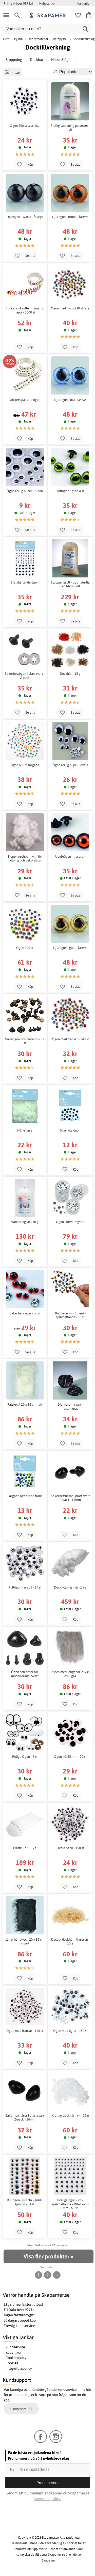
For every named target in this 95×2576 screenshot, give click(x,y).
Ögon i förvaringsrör (70, 1222)
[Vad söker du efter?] (47, 29)
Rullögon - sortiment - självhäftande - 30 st (70, 1315)
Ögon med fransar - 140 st (70, 1039)
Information (82, 3)
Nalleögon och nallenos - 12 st (25, 1041)
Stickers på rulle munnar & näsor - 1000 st (25, 310)
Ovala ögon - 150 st (70, 1848)
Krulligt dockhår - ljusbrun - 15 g (70, 1941)
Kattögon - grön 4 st (70, 491)
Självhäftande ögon (25, 582)
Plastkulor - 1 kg (24, 1848)
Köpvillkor (14, 2352)
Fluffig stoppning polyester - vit (70, 128)
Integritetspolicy (19, 2368)
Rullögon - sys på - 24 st (24, 1587)
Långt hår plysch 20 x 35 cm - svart (24, 1941)
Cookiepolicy (16, 2357)
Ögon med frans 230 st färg (70, 308)
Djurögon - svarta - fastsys (25, 217)
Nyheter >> (47, 3)
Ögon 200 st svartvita (25, 126)
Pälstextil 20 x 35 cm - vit (24, 1404)
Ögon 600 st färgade (24, 765)
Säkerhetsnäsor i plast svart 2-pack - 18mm (70, 1498)
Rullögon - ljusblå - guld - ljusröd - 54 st (25, 2202)
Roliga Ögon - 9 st (24, 1756)
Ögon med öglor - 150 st (70, 2031)
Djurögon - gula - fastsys (70, 948)
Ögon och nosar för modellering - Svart (25, 1674)
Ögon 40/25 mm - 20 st (70, 1756)
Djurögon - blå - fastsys (70, 400)
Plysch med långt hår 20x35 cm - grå (70, 1674)
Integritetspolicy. (47, 2498)
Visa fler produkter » (48, 2256)
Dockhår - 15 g (70, 674)
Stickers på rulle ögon (24, 400)
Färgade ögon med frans (24, 1496)
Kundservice (15, 2347)
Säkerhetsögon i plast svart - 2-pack (25, 676)
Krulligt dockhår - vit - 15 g (70, 2115)
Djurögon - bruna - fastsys (70, 217)
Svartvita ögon (70, 1130)
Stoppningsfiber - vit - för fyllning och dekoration (25, 858)
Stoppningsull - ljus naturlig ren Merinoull (70, 584)
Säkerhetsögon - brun (25, 1313)
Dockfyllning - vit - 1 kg (70, 1587)
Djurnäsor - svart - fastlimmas (70, 1406)
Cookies (12, 2363)
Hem (6, 39)
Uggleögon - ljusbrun (70, 856)
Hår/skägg (24, 1130)
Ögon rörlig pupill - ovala (70, 765)
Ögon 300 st (24, 948)
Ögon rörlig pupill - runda (25, 491)
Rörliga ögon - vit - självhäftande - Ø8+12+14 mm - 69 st (70, 2204)
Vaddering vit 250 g (25, 1222)
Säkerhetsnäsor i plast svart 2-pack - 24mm (24, 2118)
